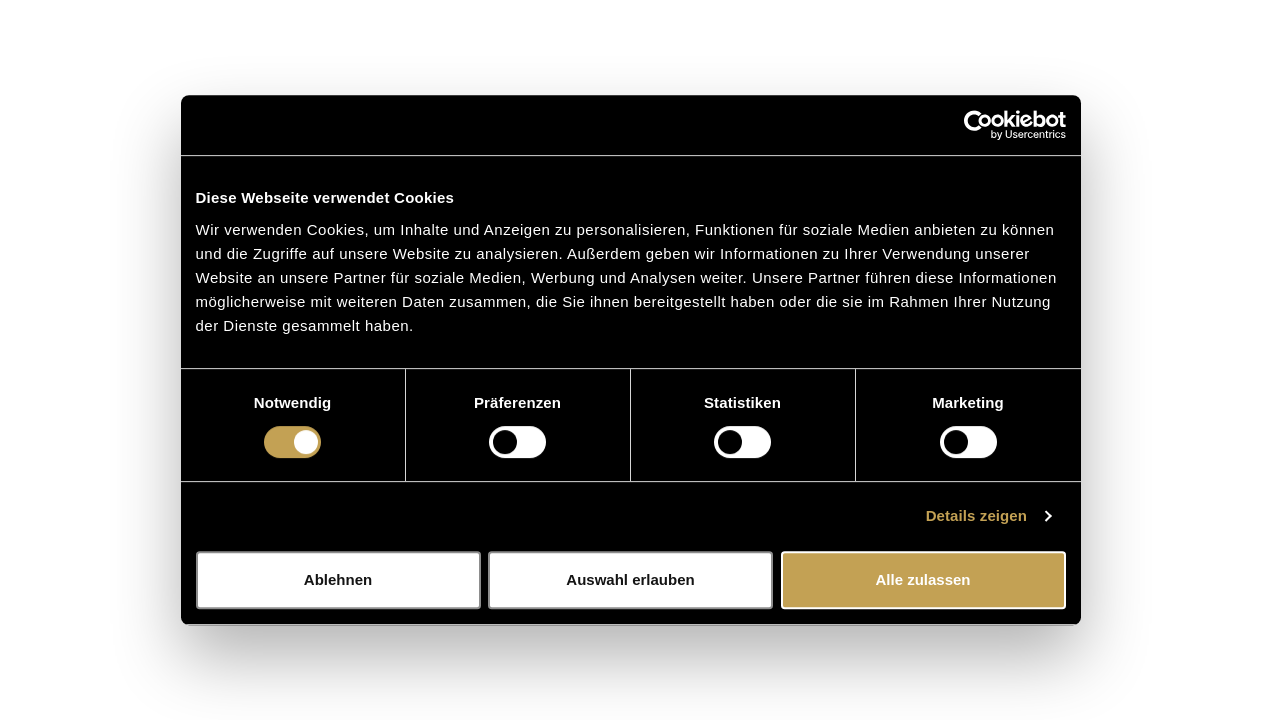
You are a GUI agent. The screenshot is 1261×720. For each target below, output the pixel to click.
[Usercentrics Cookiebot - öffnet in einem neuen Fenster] (978, 125)
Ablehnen (338, 579)
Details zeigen (976, 515)
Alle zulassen (922, 579)
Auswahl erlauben (630, 579)
